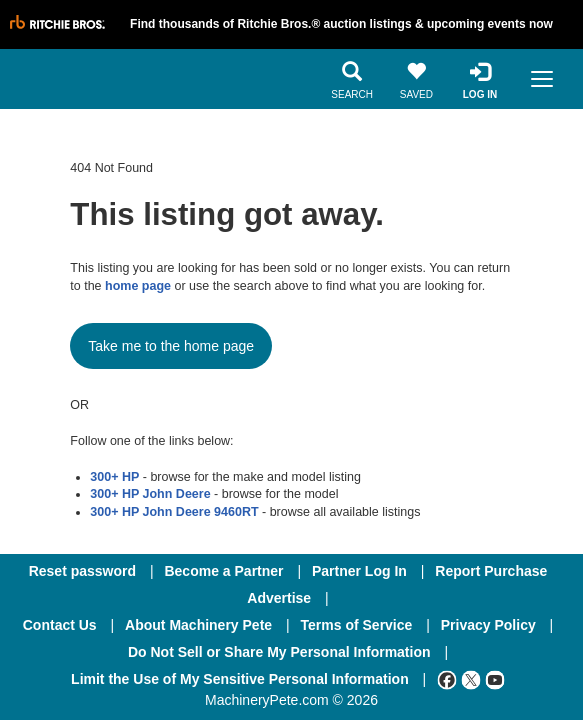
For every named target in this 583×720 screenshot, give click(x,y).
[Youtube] (495, 679)
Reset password (82, 571)
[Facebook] (447, 679)
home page (138, 286)
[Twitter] (471, 679)
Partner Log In (359, 571)
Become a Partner (223, 571)
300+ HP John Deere (150, 494)
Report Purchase (491, 571)
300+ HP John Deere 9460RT (174, 512)
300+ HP (114, 477)
